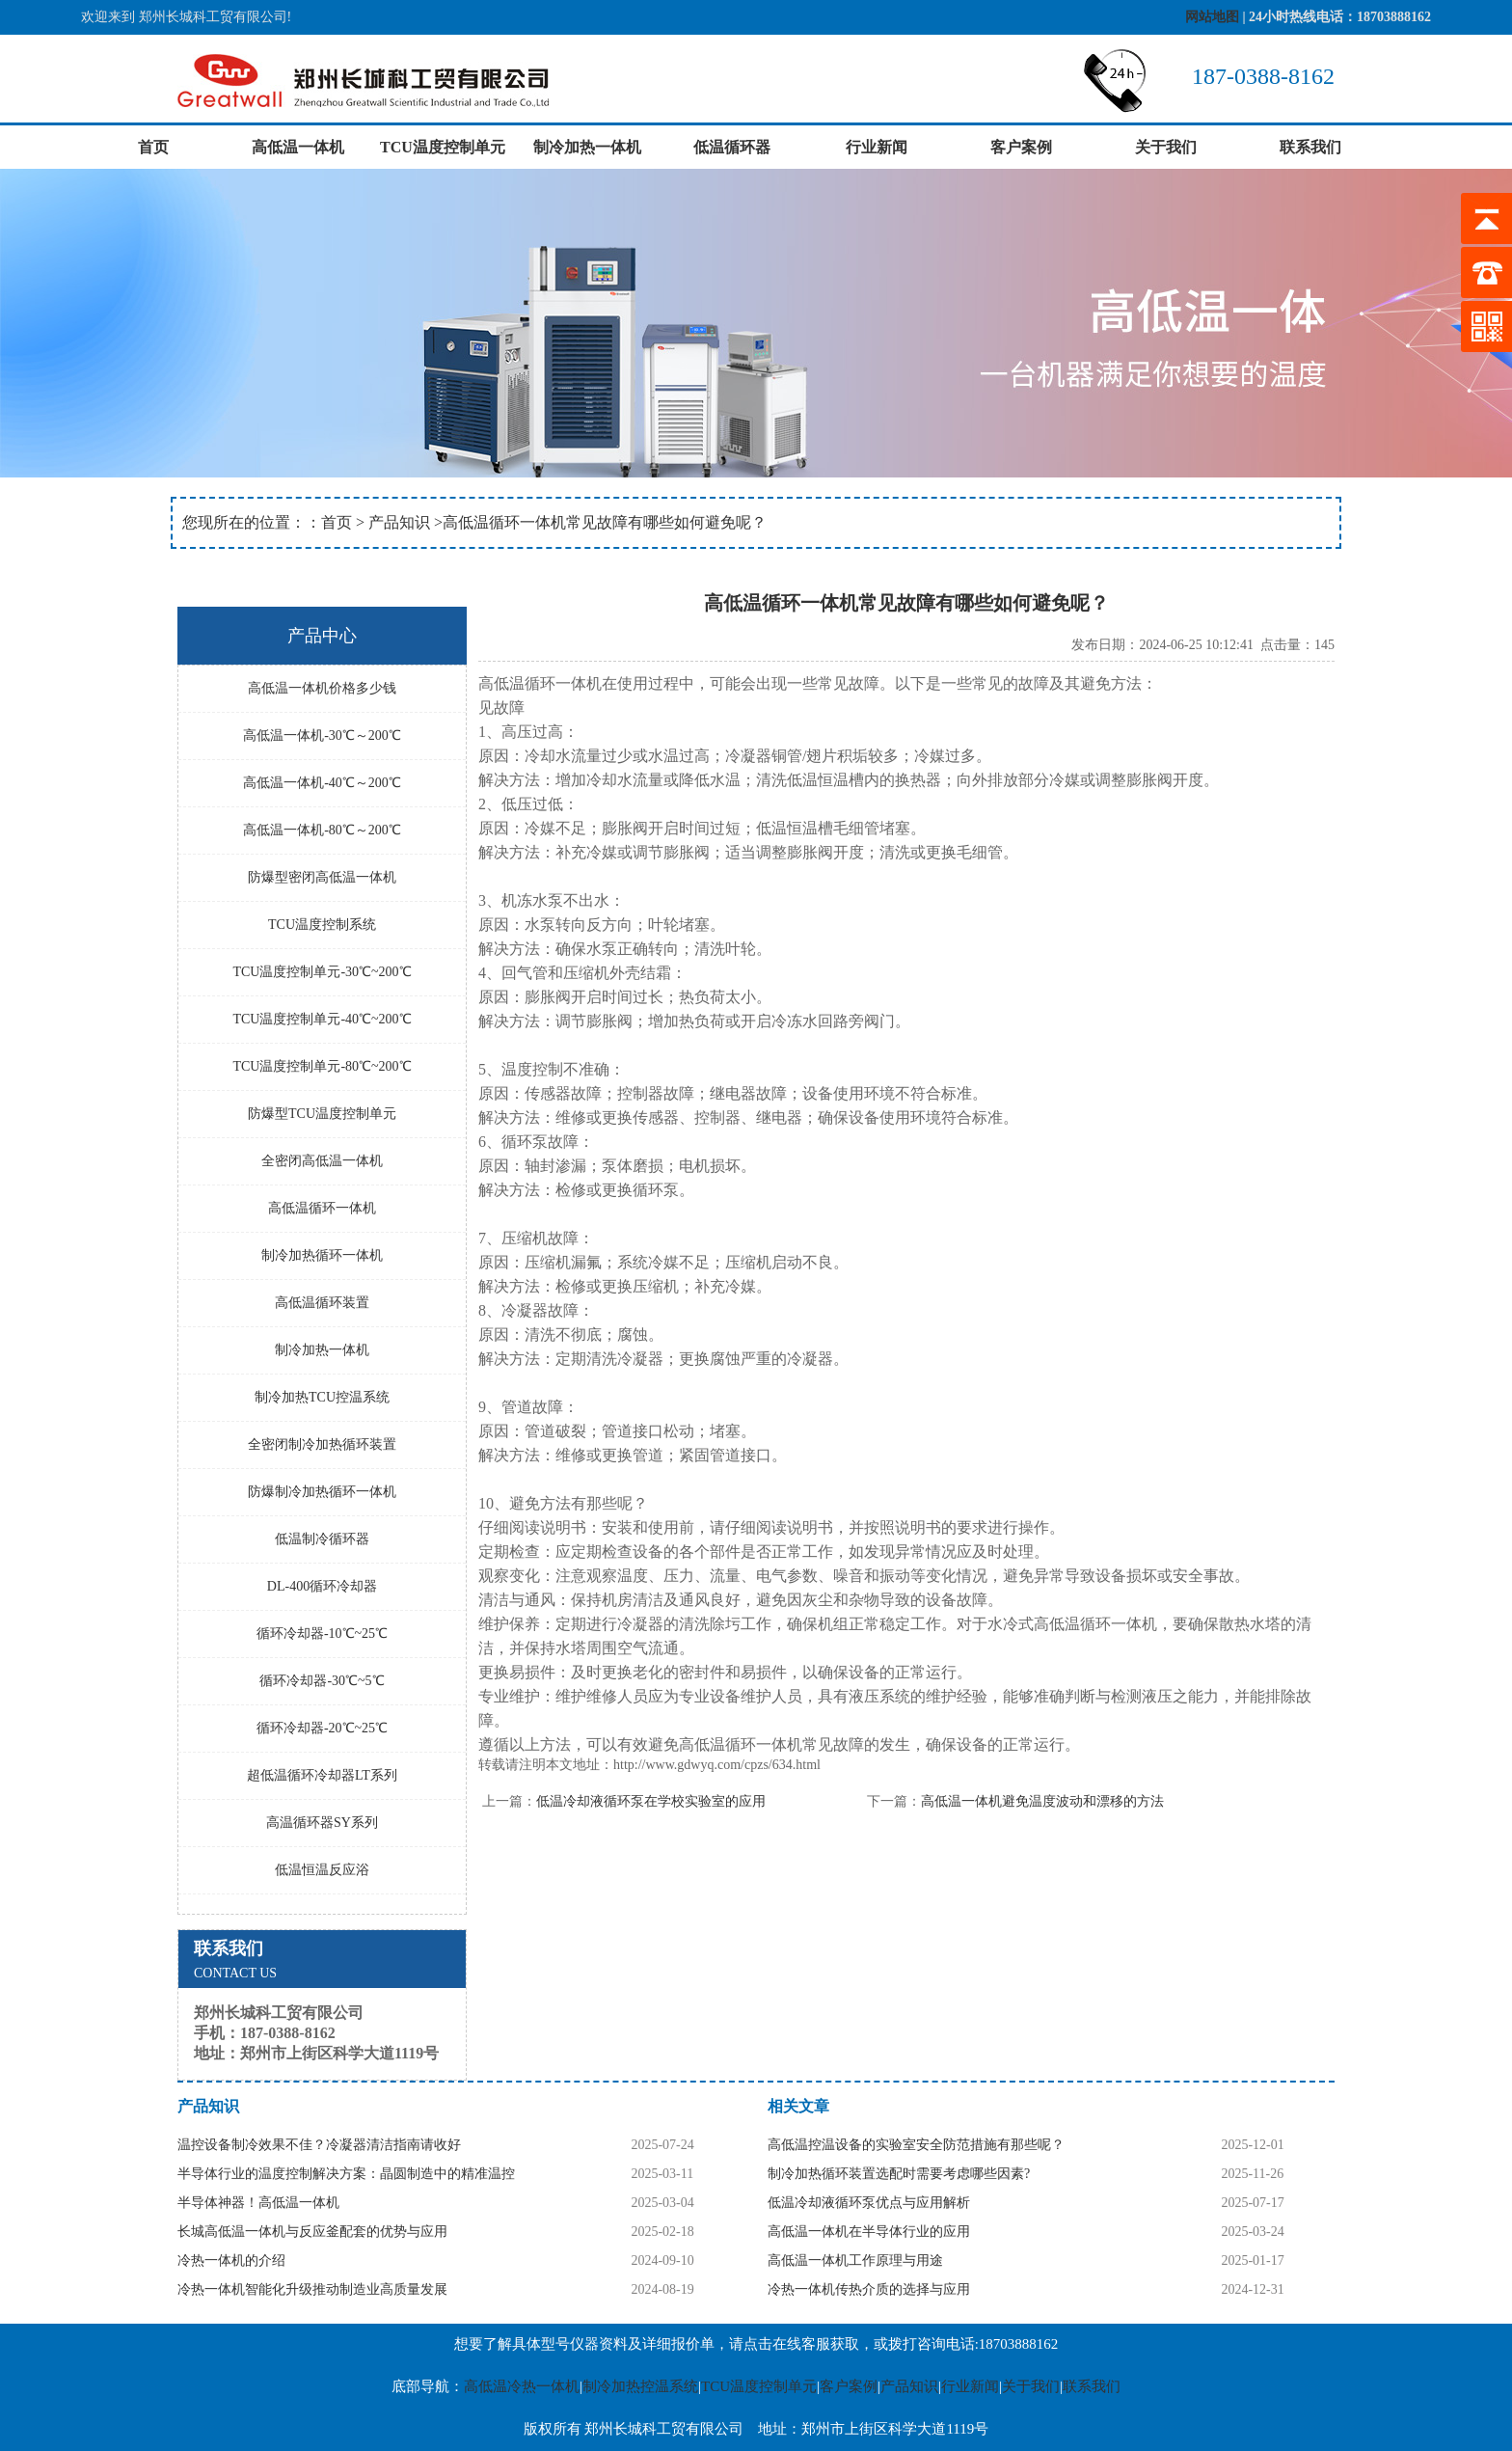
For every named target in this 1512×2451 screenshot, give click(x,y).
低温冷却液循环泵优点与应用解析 (869, 2202)
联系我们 (1310, 147)
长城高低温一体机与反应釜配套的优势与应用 (312, 2231)
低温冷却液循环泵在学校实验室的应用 (651, 1801)
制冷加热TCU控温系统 (322, 1397)
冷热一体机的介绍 (231, 2260)
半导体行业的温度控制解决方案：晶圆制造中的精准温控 (346, 2173)
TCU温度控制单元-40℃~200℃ (321, 1019)
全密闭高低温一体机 (322, 1161)
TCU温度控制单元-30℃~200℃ (321, 972)
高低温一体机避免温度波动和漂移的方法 (1042, 1801)
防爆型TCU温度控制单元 (322, 1113)
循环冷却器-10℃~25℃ (322, 1633)
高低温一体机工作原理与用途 (855, 2260)
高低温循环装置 (322, 1302)
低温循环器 (731, 147)
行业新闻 (876, 147)
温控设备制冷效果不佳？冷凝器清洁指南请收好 (319, 2145)
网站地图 (1212, 17)
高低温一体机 (298, 147)
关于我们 (1166, 147)
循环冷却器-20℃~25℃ (322, 1728)
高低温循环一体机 (322, 1208)
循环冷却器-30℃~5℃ (321, 1681)
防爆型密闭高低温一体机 (322, 877)
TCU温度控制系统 (322, 924)
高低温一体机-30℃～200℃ (322, 735)
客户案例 (1021, 147)
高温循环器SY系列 (322, 1822)
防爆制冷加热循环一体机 (322, 1491)
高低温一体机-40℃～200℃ (322, 783)
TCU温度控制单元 (442, 147)
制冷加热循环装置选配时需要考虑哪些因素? (899, 2173)
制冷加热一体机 (587, 147)
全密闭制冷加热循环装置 (322, 1444)
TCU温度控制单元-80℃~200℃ (321, 1066)
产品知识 (399, 522)
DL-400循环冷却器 (322, 1586)
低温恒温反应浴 (322, 1870)
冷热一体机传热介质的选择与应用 (869, 2289)
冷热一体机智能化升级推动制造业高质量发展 (312, 2289)
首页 (153, 147)
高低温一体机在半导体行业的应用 (869, 2231)
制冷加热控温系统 (640, 2386)
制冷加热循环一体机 (322, 1255)
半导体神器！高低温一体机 (258, 2202)
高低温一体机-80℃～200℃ (322, 830)
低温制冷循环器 (322, 1539)
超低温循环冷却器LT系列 (322, 1775)
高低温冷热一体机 (522, 2386)
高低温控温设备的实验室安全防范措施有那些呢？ (916, 2145)
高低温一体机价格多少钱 (322, 688)
